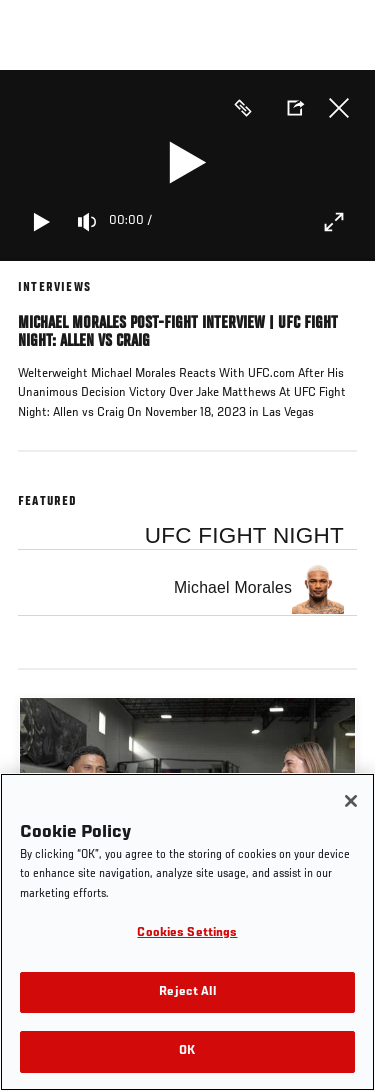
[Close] (351, 801)
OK (187, 1051)
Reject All (187, 992)
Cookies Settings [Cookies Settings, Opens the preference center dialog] (187, 933)
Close (339, 108)
